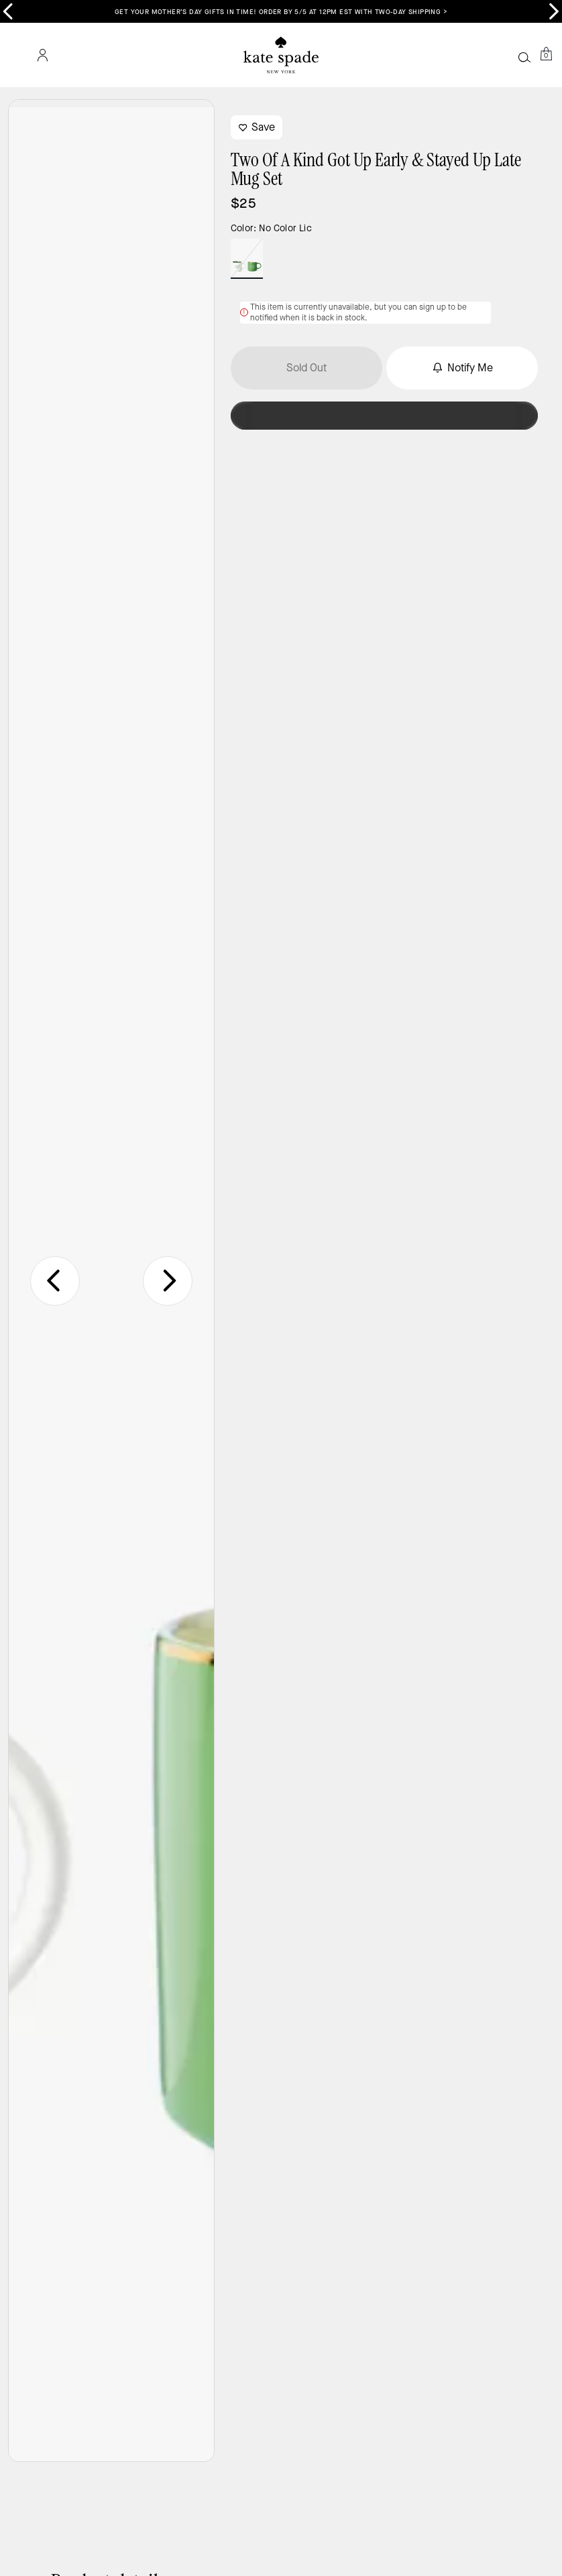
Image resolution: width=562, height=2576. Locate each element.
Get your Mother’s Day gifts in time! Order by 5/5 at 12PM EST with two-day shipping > (281, 11)
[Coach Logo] (281, 55)
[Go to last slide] (55, 1281)
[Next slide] (167, 1281)
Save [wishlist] (257, 127)
